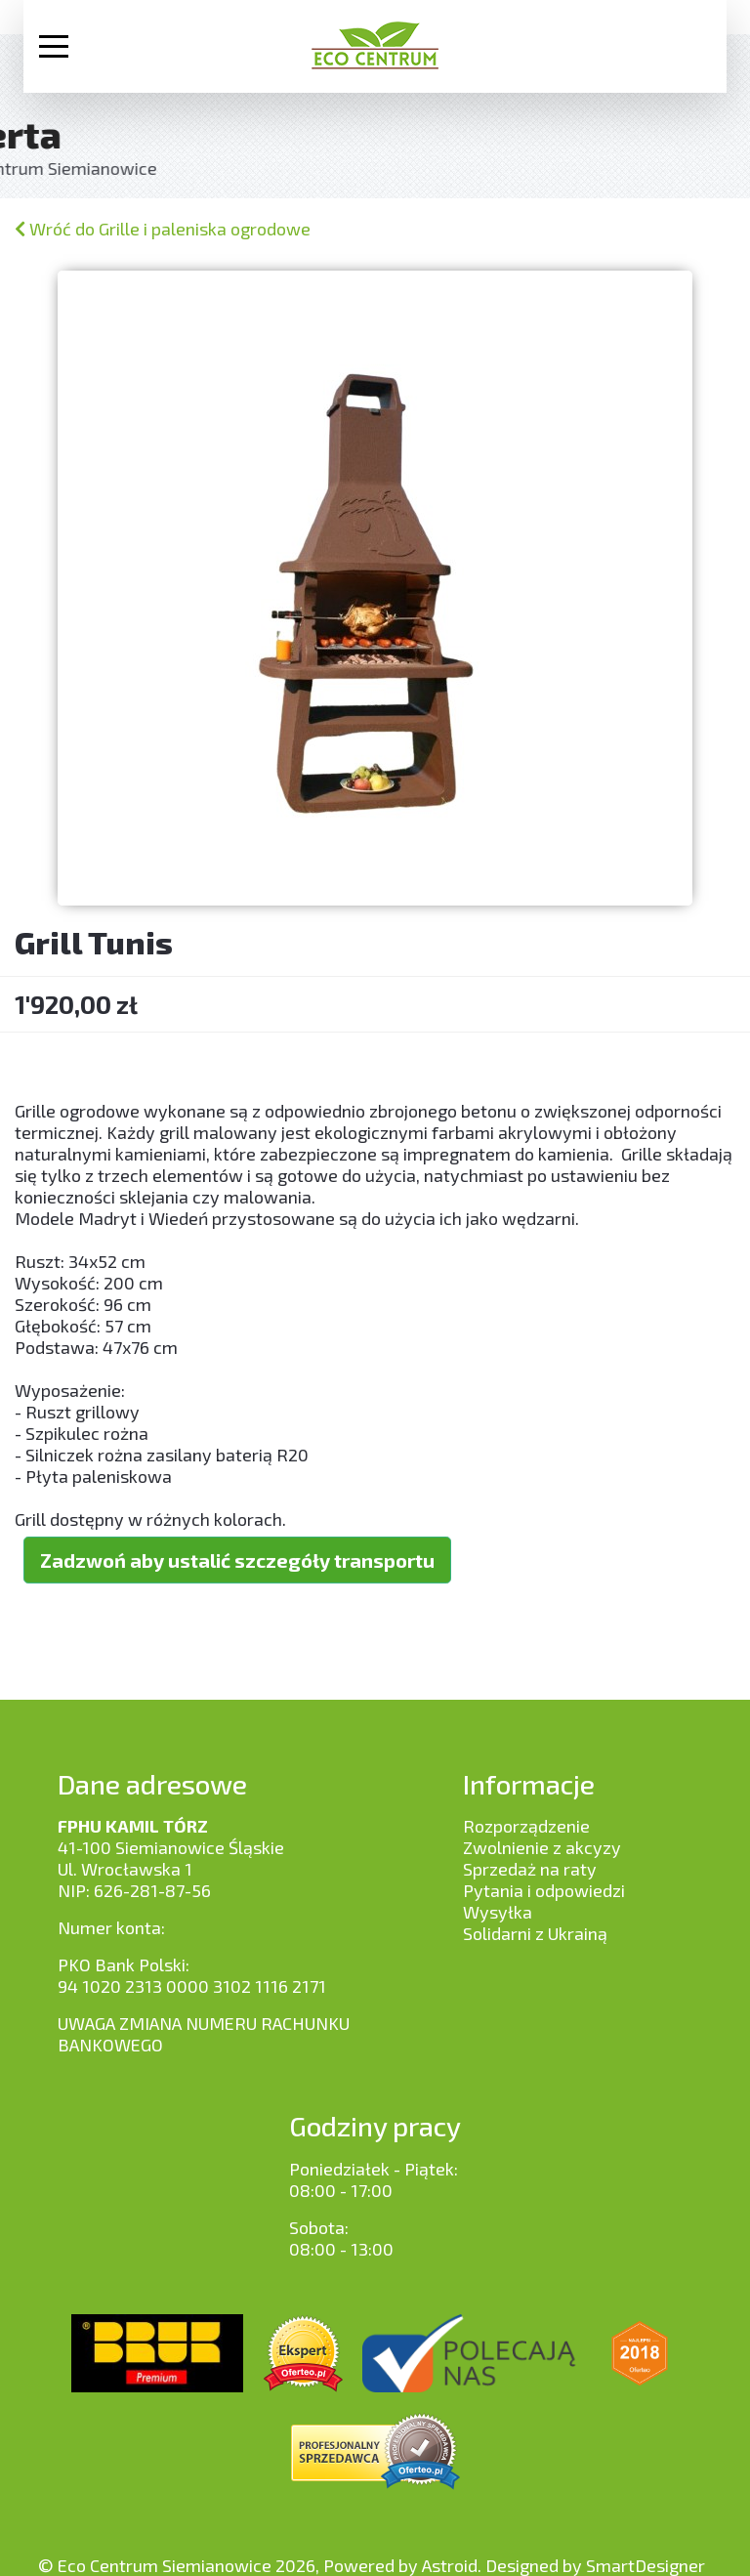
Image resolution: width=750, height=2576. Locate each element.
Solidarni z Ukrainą (535, 1933)
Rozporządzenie (526, 1826)
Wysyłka (497, 1911)
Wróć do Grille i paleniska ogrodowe (163, 228)
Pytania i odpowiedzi (544, 1890)
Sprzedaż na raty (530, 1868)
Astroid (450, 2565)
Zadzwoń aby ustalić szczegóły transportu (237, 1561)
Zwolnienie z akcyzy (542, 1847)
